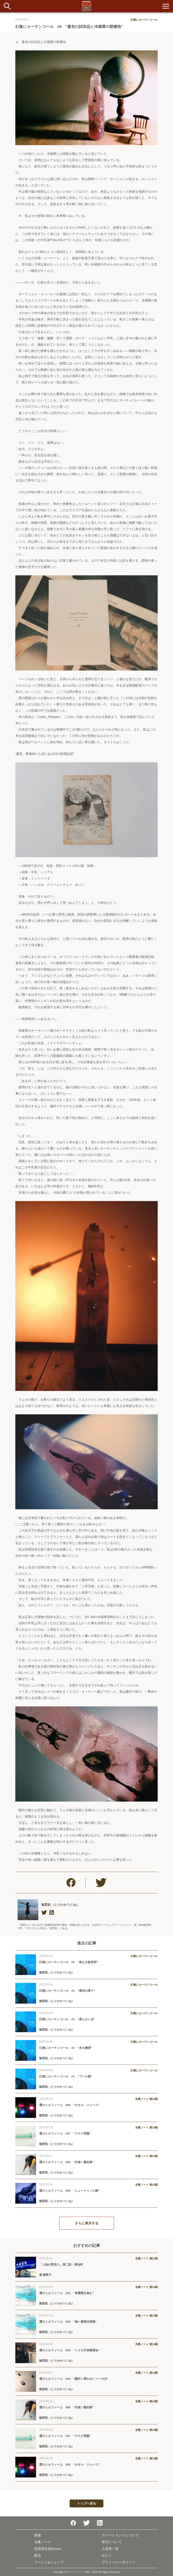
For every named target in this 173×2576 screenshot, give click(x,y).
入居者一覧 (110, 2549)
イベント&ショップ (49, 2562)
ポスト (107, 2555)
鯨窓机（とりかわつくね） (60, 1904)
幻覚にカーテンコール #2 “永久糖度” (65, 2048)
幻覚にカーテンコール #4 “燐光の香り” (67, 1990)
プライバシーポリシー (118, 2562)
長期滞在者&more (47, 2549)
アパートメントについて (120, 2535)
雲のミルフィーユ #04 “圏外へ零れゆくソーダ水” (74, 2378)
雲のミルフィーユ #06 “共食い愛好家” (66, 2162)
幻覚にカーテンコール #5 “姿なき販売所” (68, 1962)
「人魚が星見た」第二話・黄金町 (61, 2264)
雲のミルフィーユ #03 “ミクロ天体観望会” (69, 2350)
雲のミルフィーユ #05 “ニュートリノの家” (69, 2190)
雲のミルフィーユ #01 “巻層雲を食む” (66, 2293)
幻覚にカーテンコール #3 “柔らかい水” (67, 2019)
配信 (37, 2555)
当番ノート (42, 2542)
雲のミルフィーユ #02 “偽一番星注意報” (68, 2321)
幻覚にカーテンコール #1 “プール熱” (65, 2076)
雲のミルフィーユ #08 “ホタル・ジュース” (69, 2105)
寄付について (112, 2542)
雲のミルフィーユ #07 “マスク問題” (65, 2133)
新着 (37, 2535)
